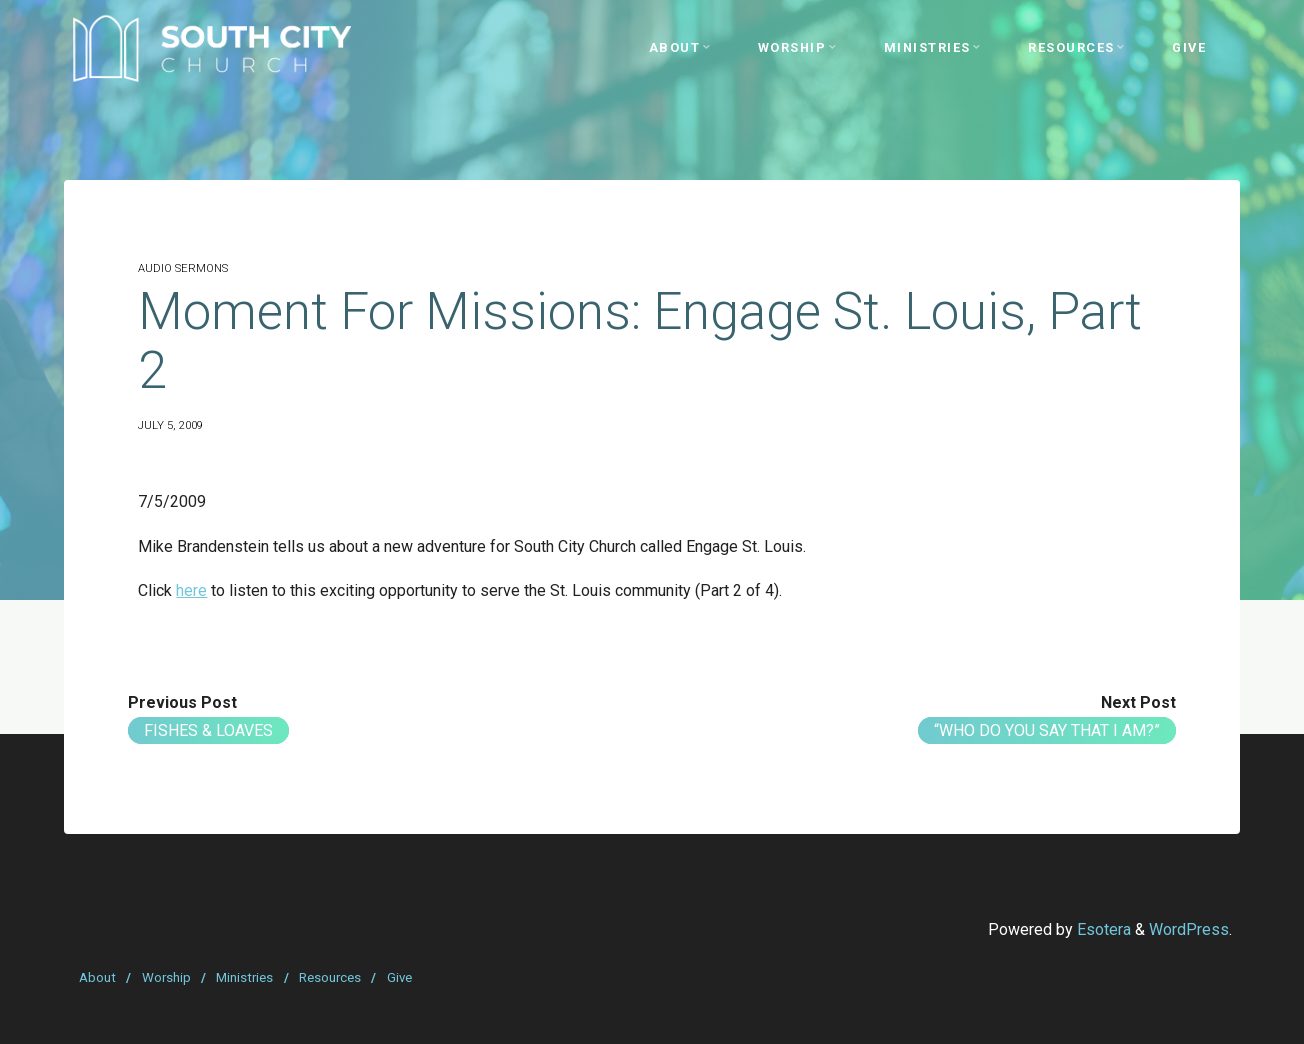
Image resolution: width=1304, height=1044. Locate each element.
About (97, 977)
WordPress (1189, 929)
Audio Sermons (183, 268)
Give (399, 977)
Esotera (1102, 929)
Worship (166, 977)
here (191, 590)
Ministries (244, 977)
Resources (330, 977)
